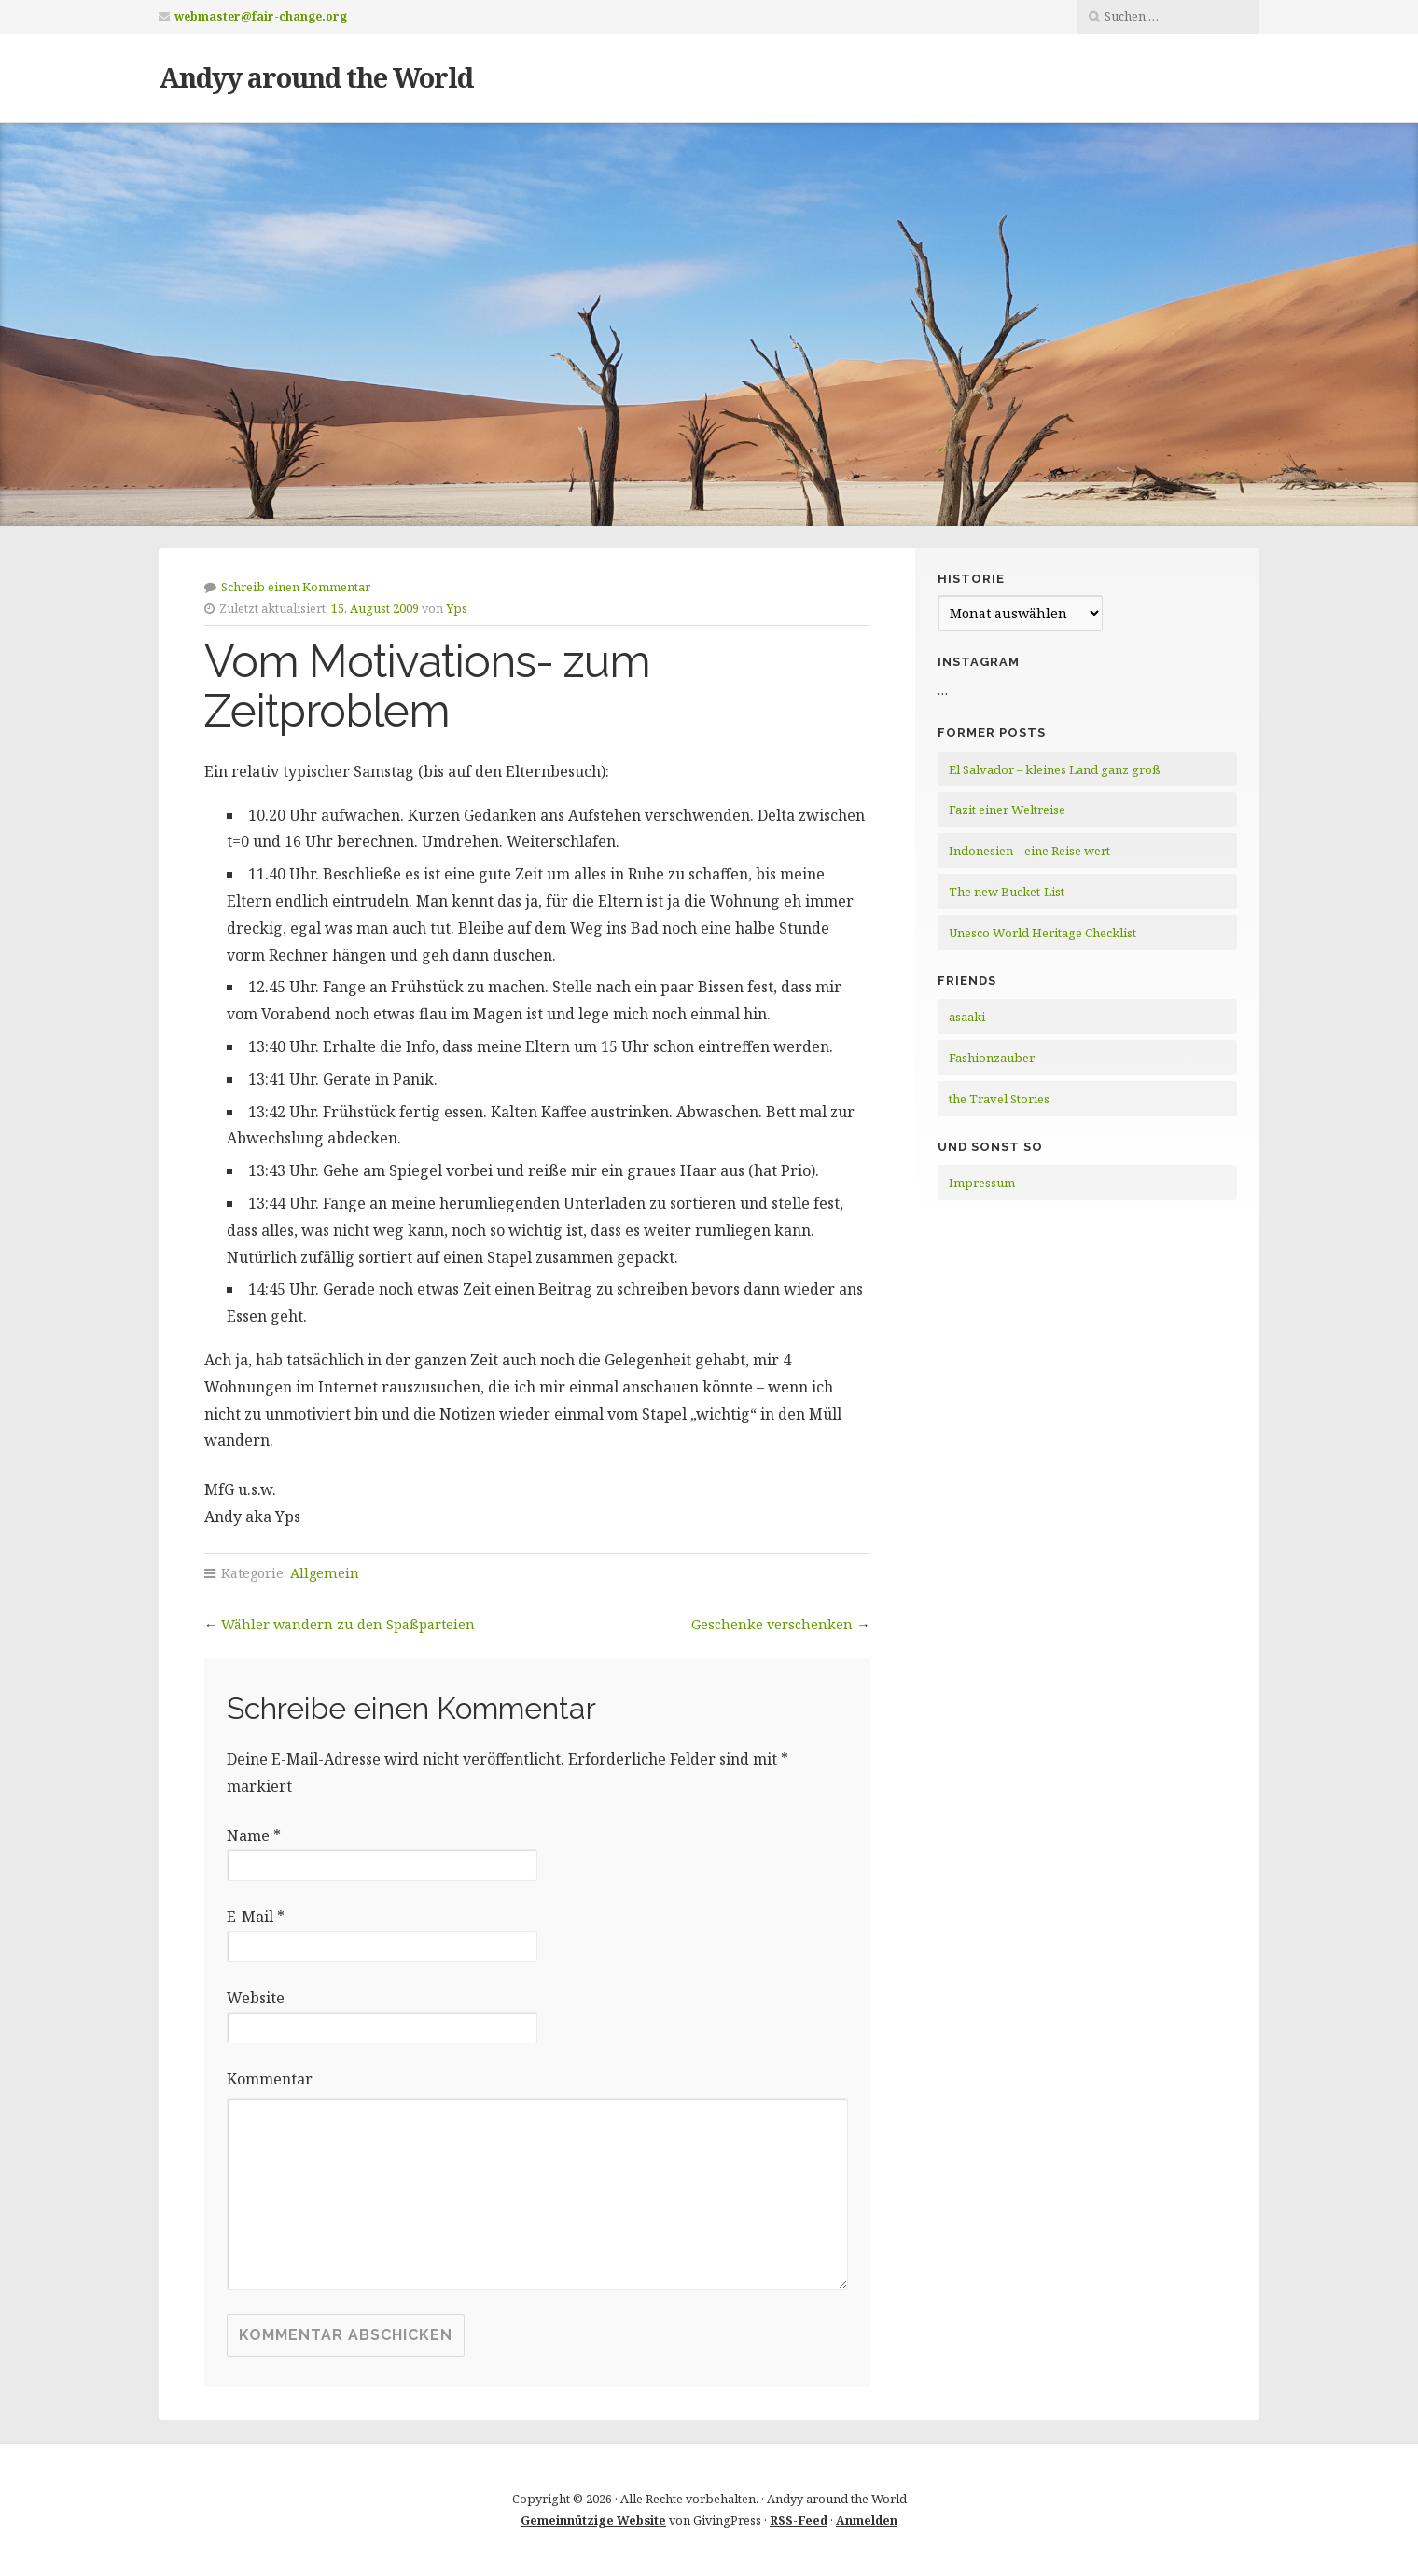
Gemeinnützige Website (593, 2520)
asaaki (967, 1016)
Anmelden (866, 2520)
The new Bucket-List (1006, 891)
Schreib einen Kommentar (295, 586)
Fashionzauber (992, 1057)
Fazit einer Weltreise (1007, 809)
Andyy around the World (316, 77)
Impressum (982, 1182)
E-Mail (256, 1916)
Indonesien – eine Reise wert (1029, 850)
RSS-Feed (798, 2520)
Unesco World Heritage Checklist (1042, 932)
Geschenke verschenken (772, 1624)
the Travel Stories (999, 1098)
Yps (456, 608)
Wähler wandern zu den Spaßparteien (348, 1624)
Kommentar (270, 2079)
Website (256, 1997)
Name (254, 1835)
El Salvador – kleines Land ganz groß (1055, 769)
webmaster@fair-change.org (260, 16)
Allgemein (324, 1573)
